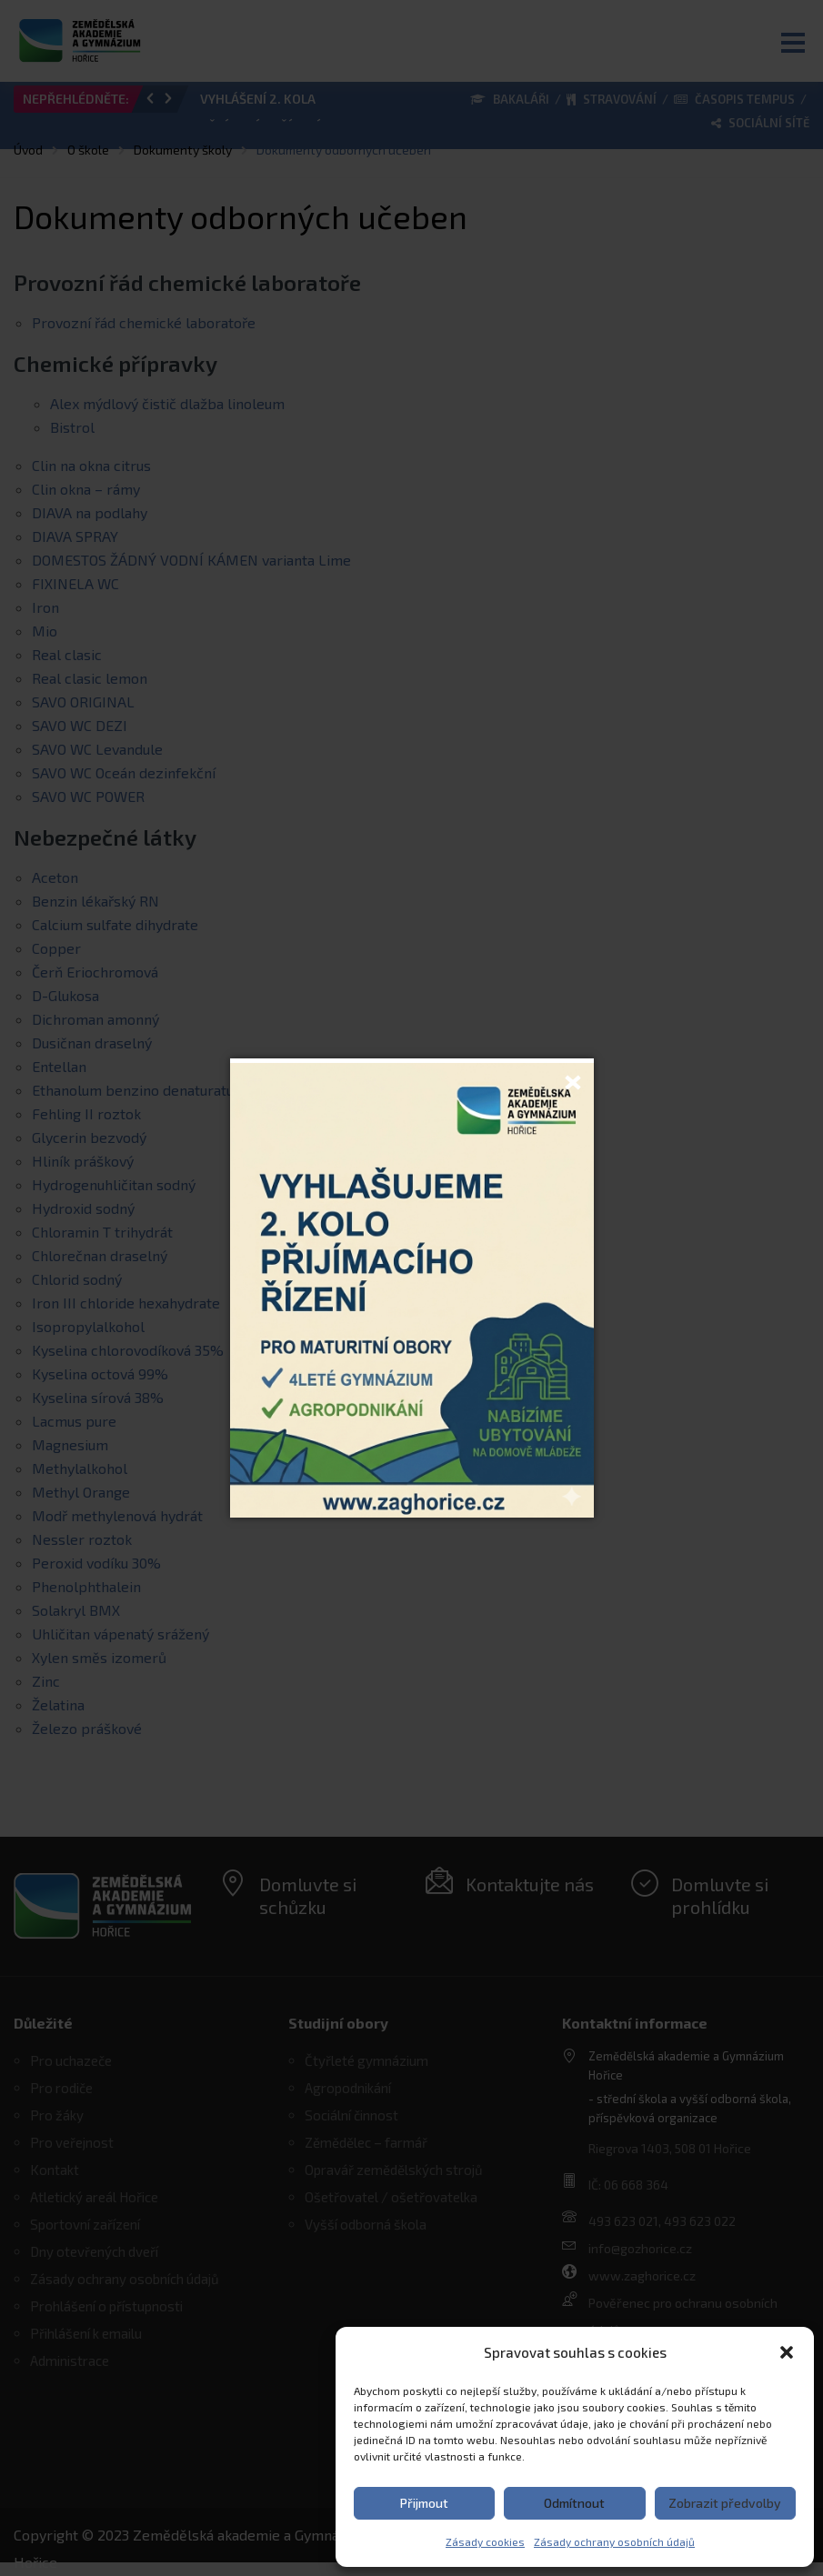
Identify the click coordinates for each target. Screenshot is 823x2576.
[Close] (573, 1078)
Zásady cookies (485, 2541)
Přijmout (424, 2503)
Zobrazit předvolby (724, 2503)
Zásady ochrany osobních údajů (614, 2541)
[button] (787, 2352)
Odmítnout (574, 2503)
